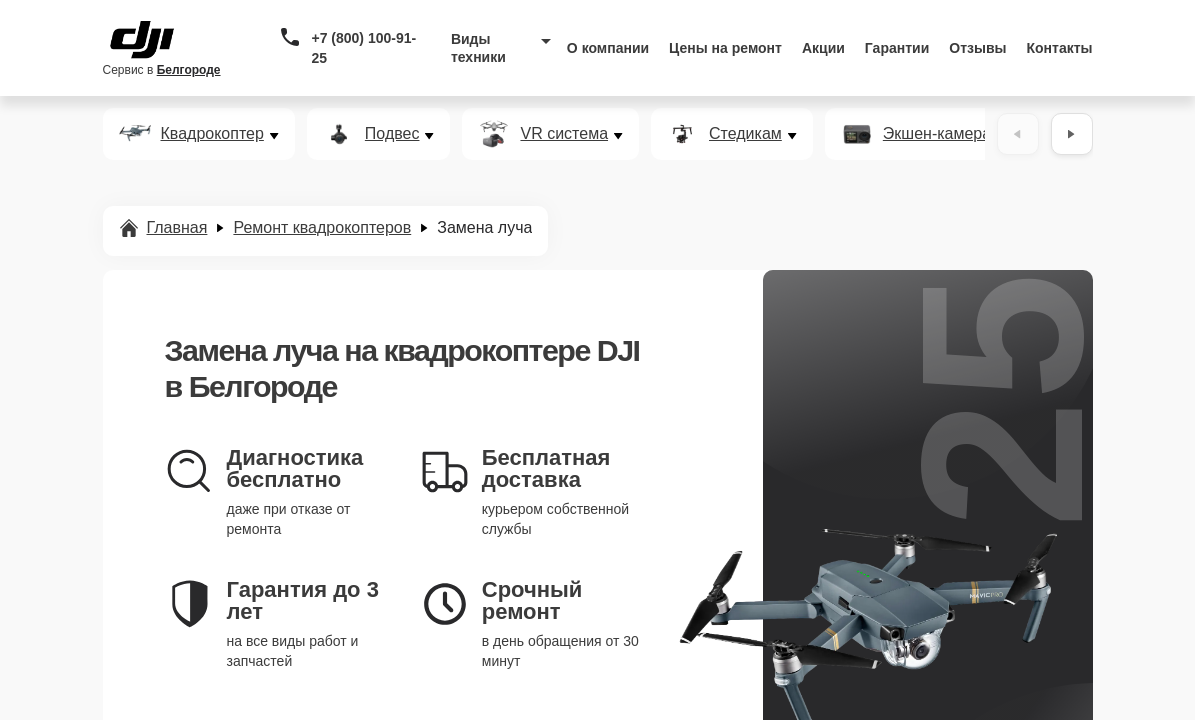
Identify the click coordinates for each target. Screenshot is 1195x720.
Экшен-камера (937, 134)
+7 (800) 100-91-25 (363, 48)
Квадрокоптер (212, 134)
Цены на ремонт (725, 48)
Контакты (1060, 48)
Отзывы (977, 48)
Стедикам (745, 134)
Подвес (392, 134)
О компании (608, 48)
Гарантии (897, 48)
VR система (564, 134)
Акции (823, 48)
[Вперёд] (1072, 134)
